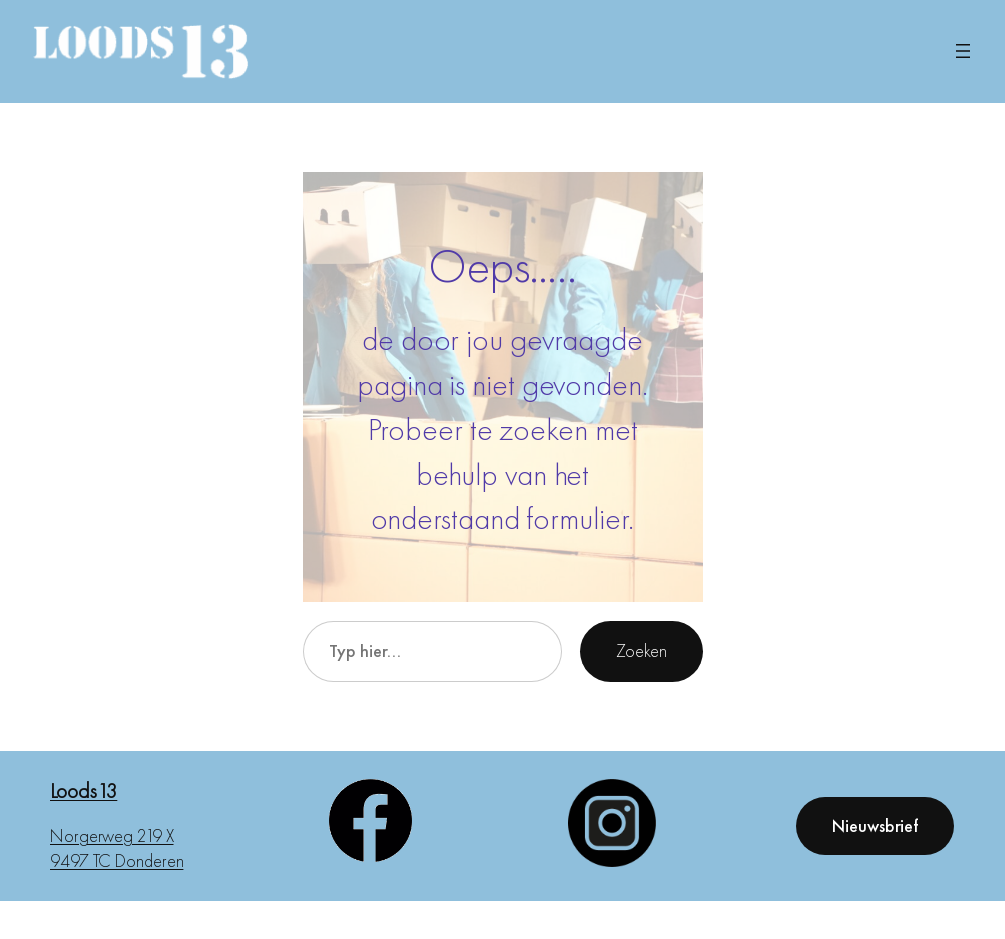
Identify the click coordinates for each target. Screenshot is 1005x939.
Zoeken (641, 650)
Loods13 (83, 790)
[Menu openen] (963, 51)
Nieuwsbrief (875, 825)
